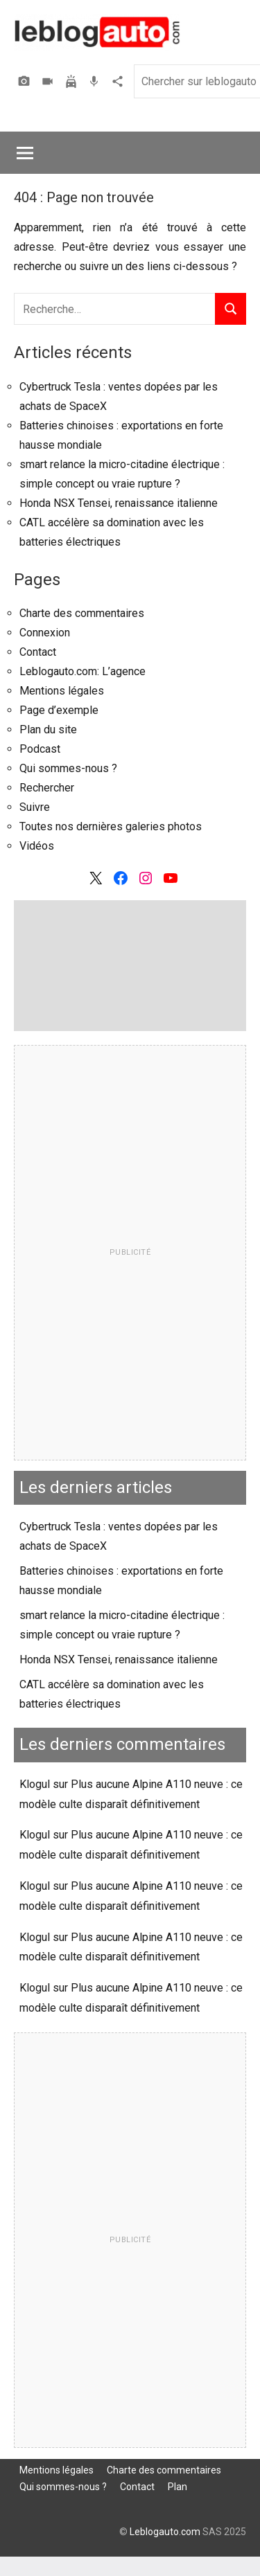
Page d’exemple (58, 710)
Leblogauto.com (165, 2531)
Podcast (95, 81)
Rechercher (46, 787)
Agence (119, 81)
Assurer (73, 81)
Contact (37, 652)
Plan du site (48, 729)
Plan (177, 2486)
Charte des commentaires (81, 613)
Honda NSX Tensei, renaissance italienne (118, 503)
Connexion (44, 632)
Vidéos (49, 81)
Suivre (34, 807)
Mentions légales (61, 690)
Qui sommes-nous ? (68, 768)
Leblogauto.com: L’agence (82, 671)
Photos (25, 81)
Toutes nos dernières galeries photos (110, 826)
